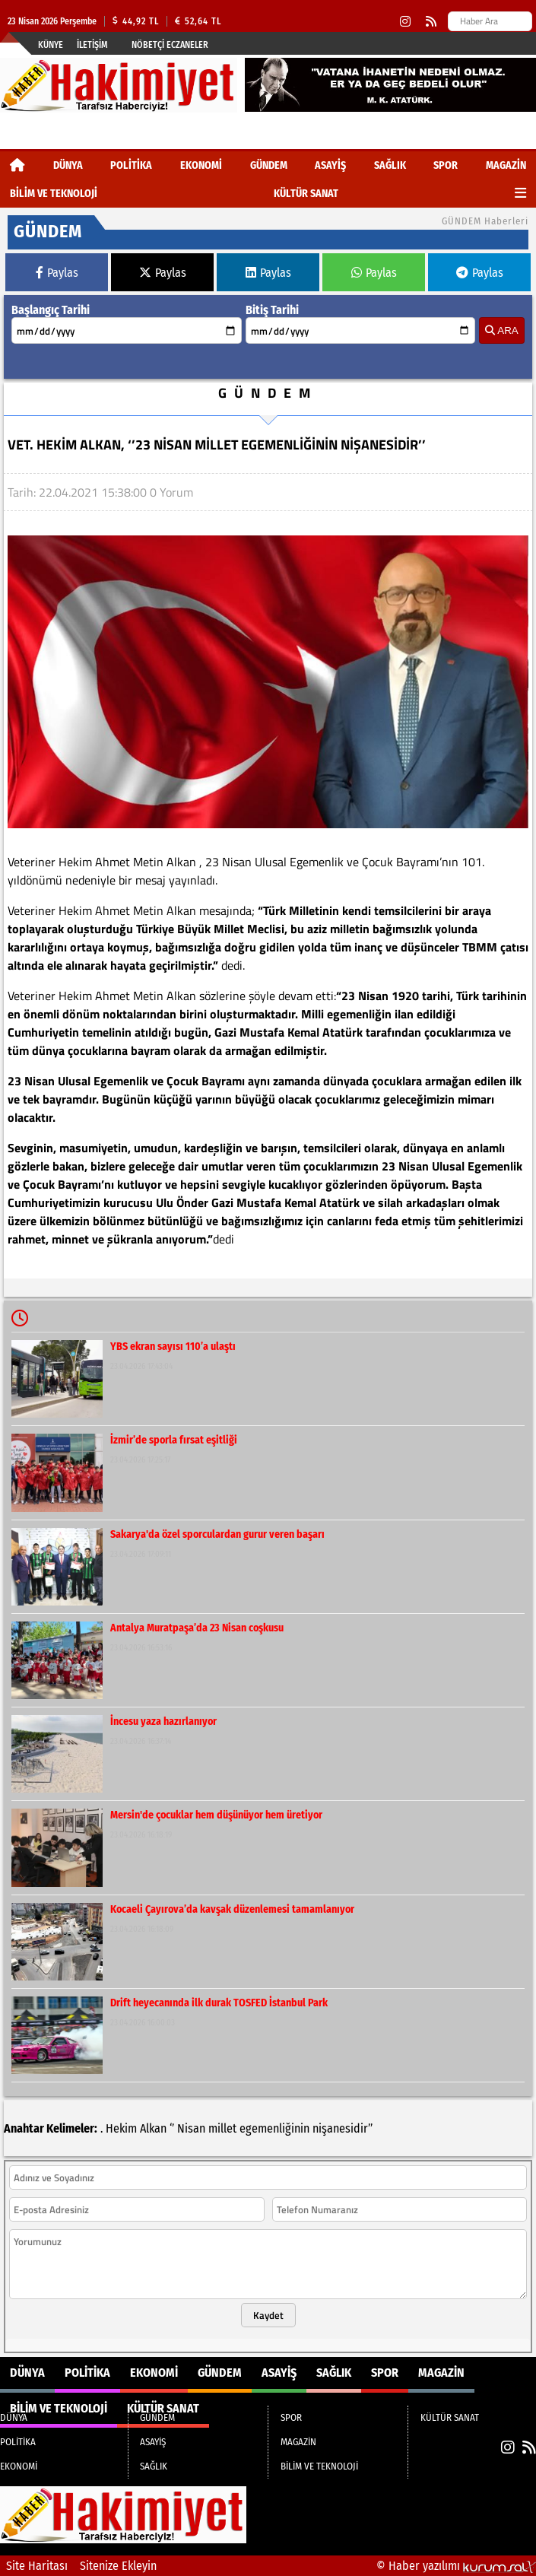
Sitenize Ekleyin (118, 2566)
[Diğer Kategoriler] (520, 193)
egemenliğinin (274, 2128)
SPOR (445, 165)
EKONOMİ (201, 165)
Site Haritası (37, 2566)
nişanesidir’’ (342, 2128)
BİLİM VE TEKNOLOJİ (53, 193)
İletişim (92, 45)
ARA (501, 330)
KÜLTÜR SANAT (306, 193)
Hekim (121, 2128)
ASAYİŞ (330, 165)
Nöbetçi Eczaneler (170, 45)
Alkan (153, 2128)
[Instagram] (405, 21)
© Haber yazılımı (456, 2566)
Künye (50, 45)
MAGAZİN (506, 165)
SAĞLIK (390, 165)
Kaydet (268, 2315)
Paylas (57, 272)
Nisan (191, 2128)
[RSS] (431, 21)
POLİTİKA (131, 165)
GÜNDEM (268, 165)
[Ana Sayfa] (17, 165)
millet (222, 2128)
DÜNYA (68, 165)
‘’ (172, 2128)
